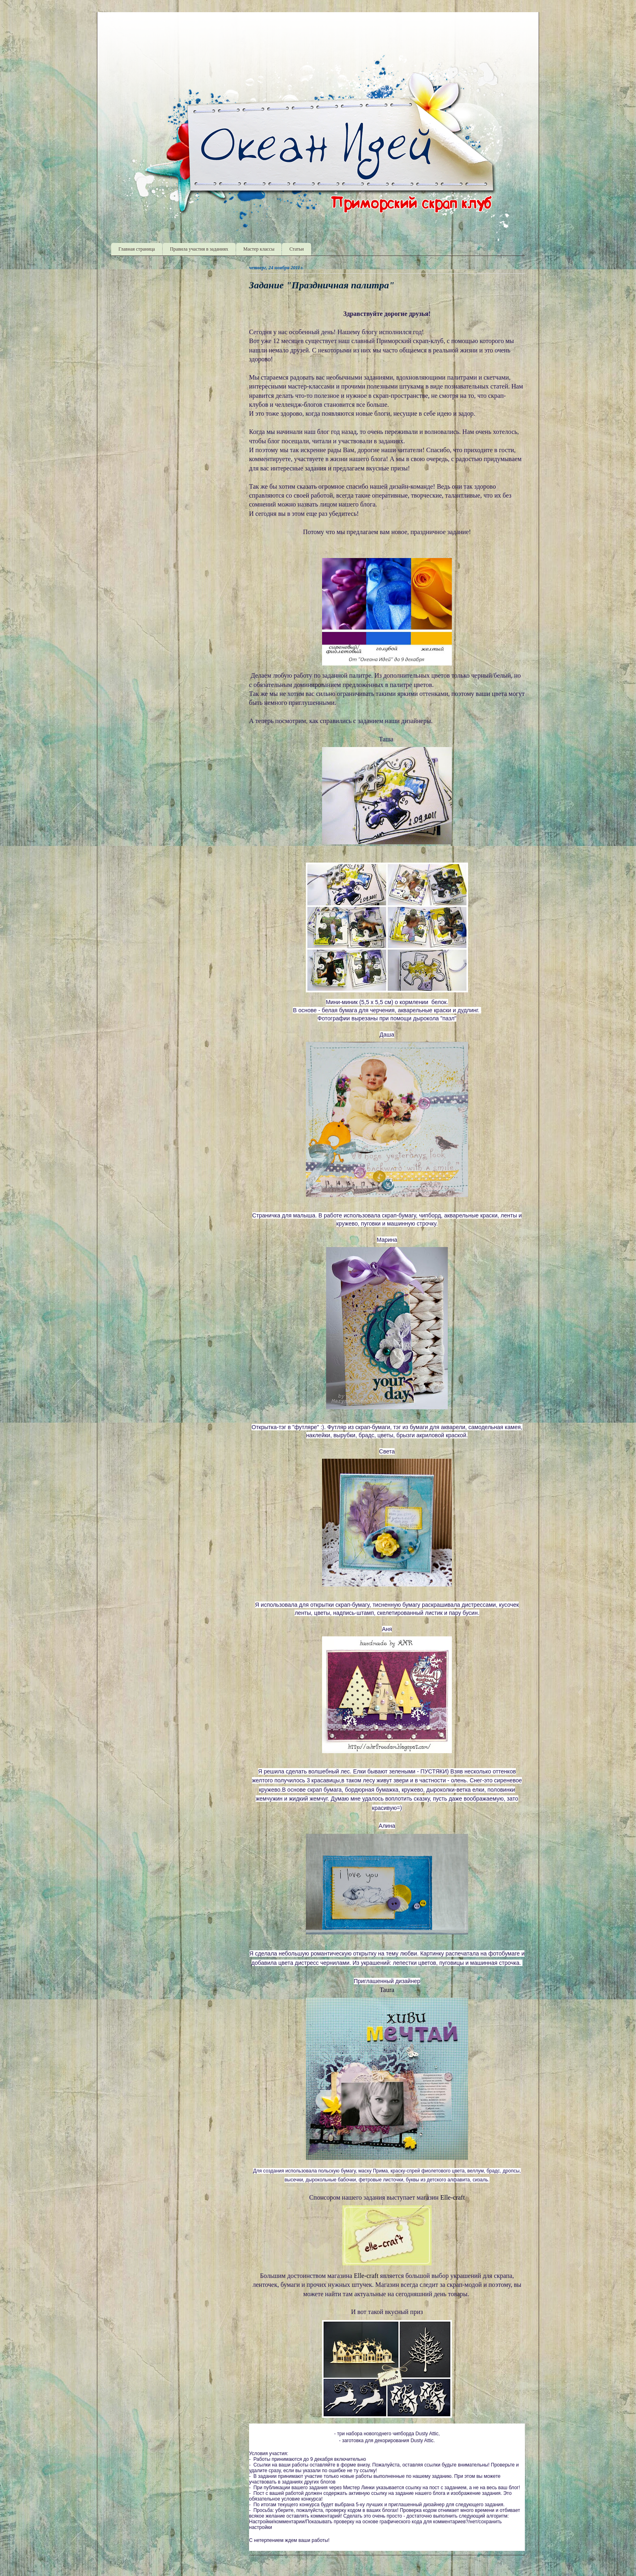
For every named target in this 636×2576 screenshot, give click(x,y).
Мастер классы (259, 249)
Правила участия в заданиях (199, 249)
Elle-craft (452, 2197)
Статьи (296, 249)
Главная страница (136, 249)
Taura (387, 1989)
